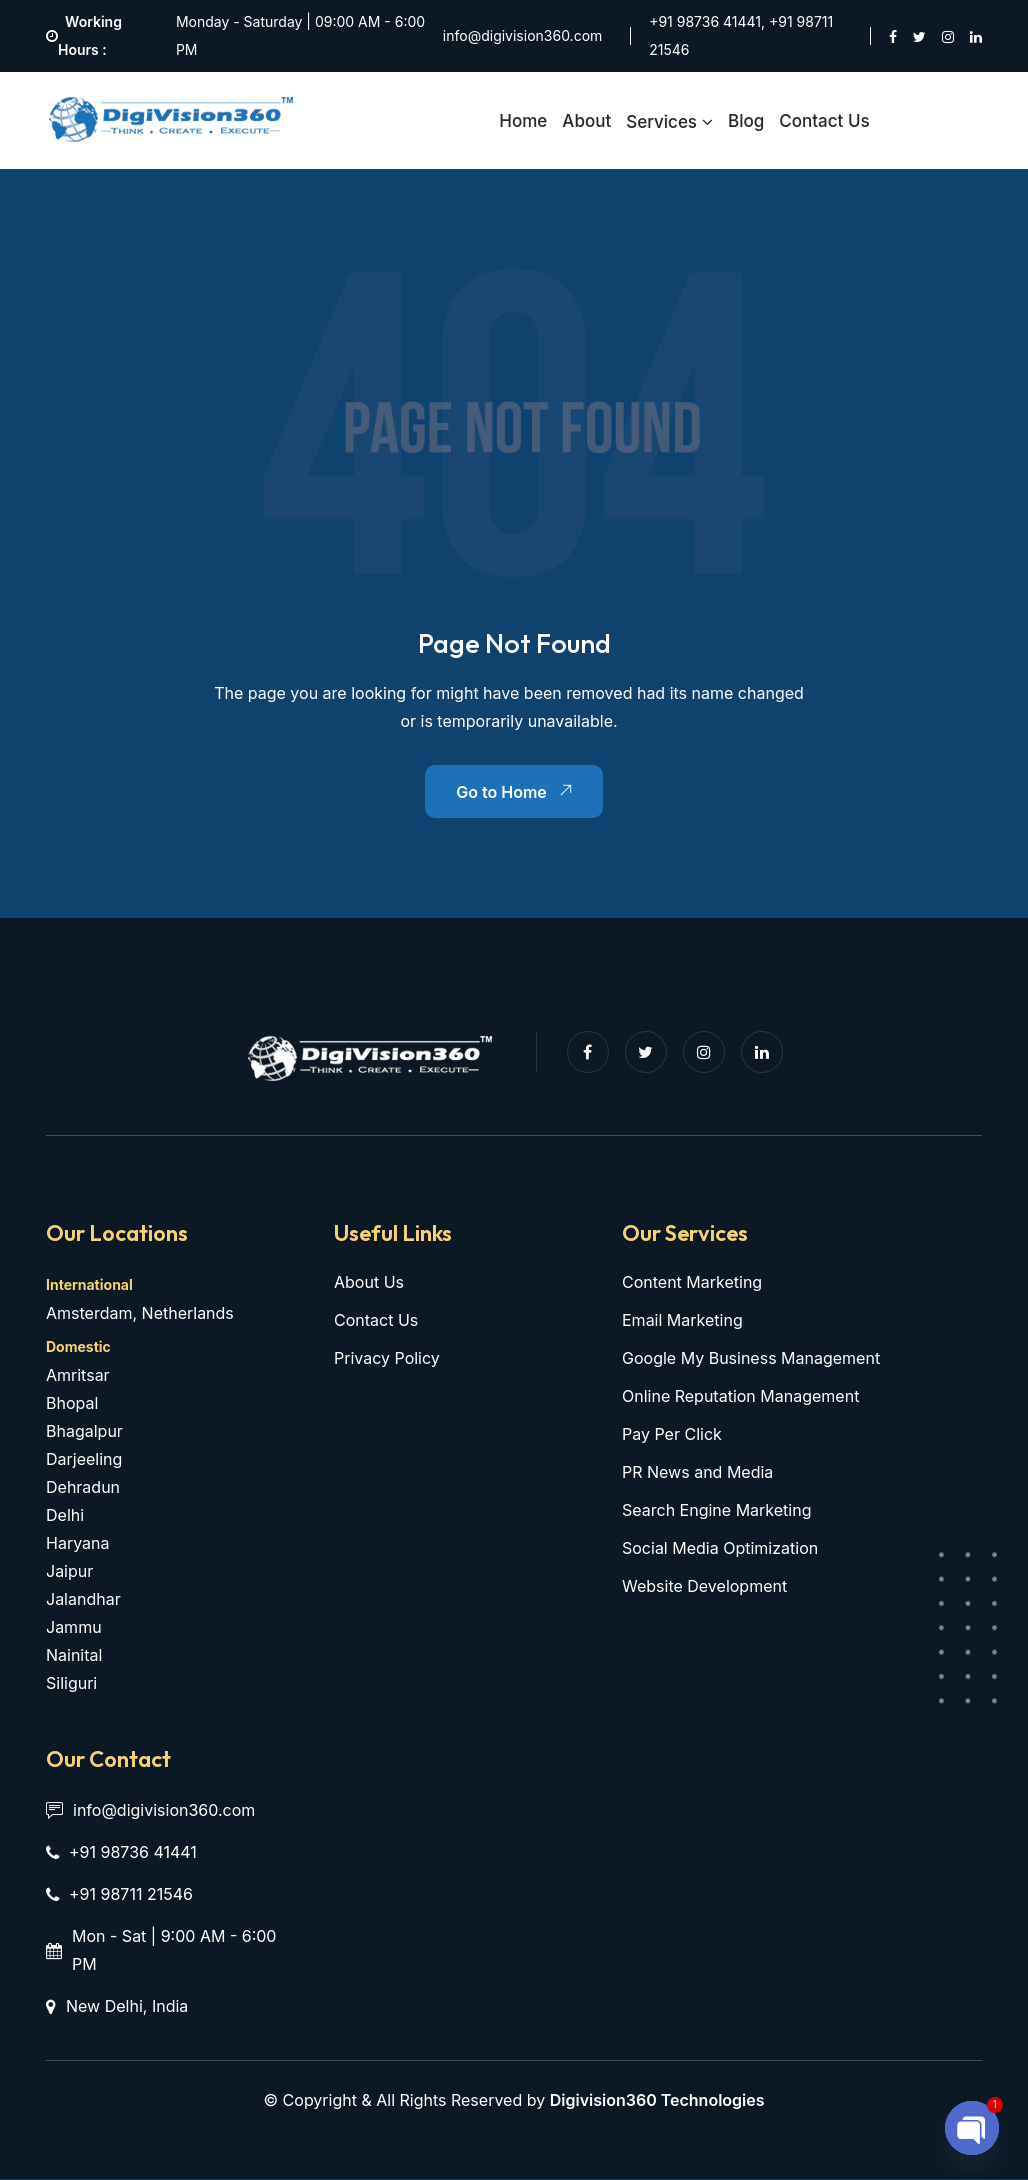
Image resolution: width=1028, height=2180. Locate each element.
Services (661, 122)
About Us (369, 1283)
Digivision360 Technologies (657, 2101)
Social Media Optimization (720, 1549)
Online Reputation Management (740, 1397)
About (586, 121)
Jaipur (69, 1572)
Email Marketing (682, 1321)
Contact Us (824, 121)
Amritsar (78, 1376)
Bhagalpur (84, 1432)
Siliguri (71, 1684)
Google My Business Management (751, 1359)
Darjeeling (84, 1460)
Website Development (704, 1587)
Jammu (74, 1628)
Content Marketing (692, 1283)
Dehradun (83, 1488)
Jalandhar (83, 1600)
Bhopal (72, 1404)
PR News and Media (697, 1473)
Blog (746, 121)
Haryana (77, 1544)
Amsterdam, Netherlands (140, 1314)
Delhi (65, 1516)
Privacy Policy (387, 1359)
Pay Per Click (672, 1435)
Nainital (74, 1656)
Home (523, 121)
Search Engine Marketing (716, 1511)
